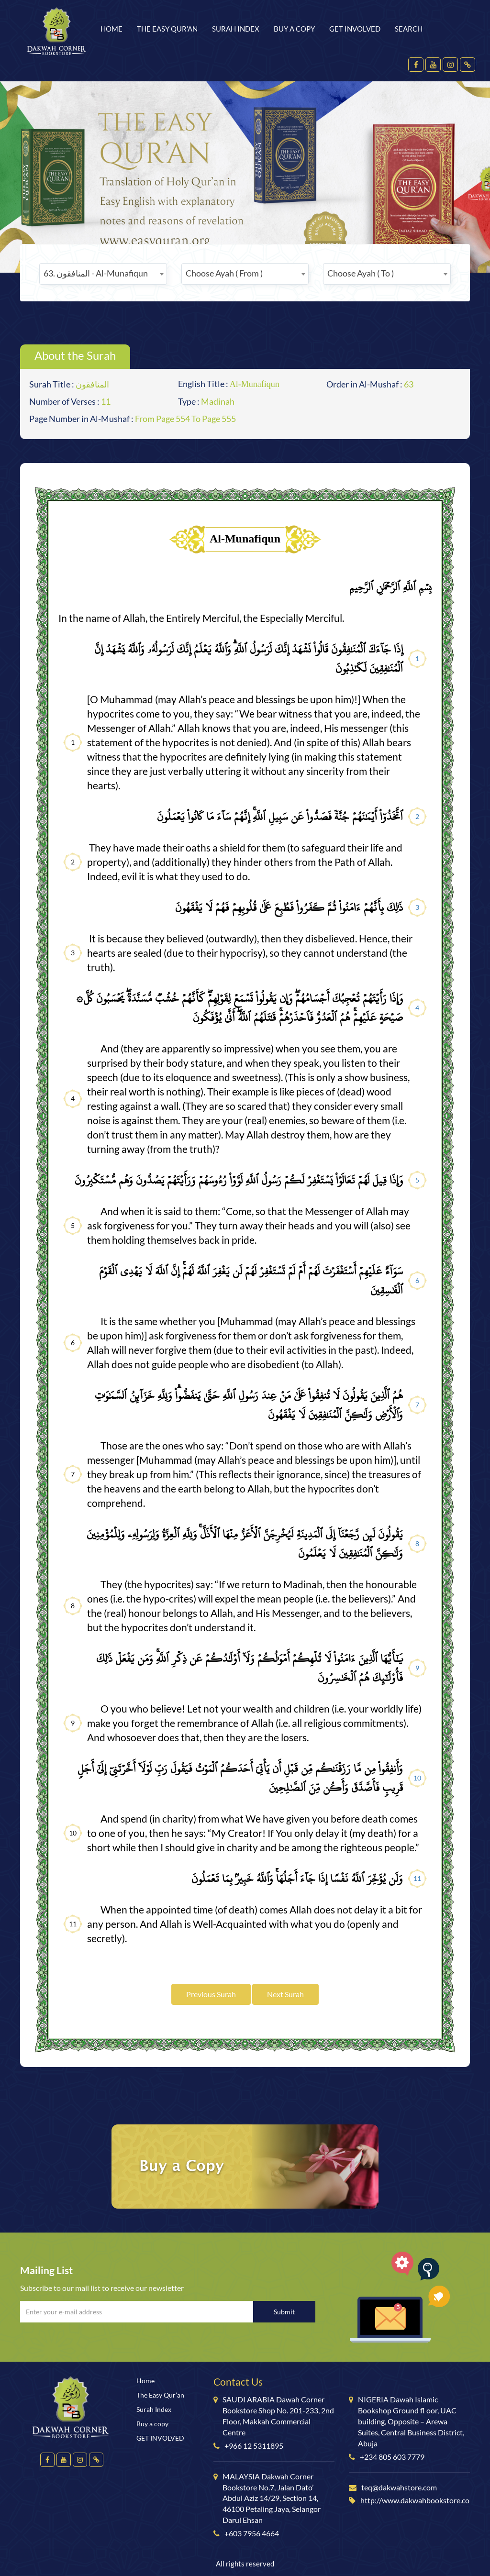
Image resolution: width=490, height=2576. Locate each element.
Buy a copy (294, 28)
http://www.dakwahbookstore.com (418, 2500)
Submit (284, 2312)
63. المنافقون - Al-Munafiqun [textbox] (96, 273)
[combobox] (103, 274)
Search (409, 28)
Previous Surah (211, 1994)
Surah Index (235, 28)
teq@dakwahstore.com (399, 2487)
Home (111, 28)
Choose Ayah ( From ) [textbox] (224, 273)
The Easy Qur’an (167, 28)
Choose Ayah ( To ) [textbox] (360, 273)
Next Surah (285, 1994)
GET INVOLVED (354, 28)
